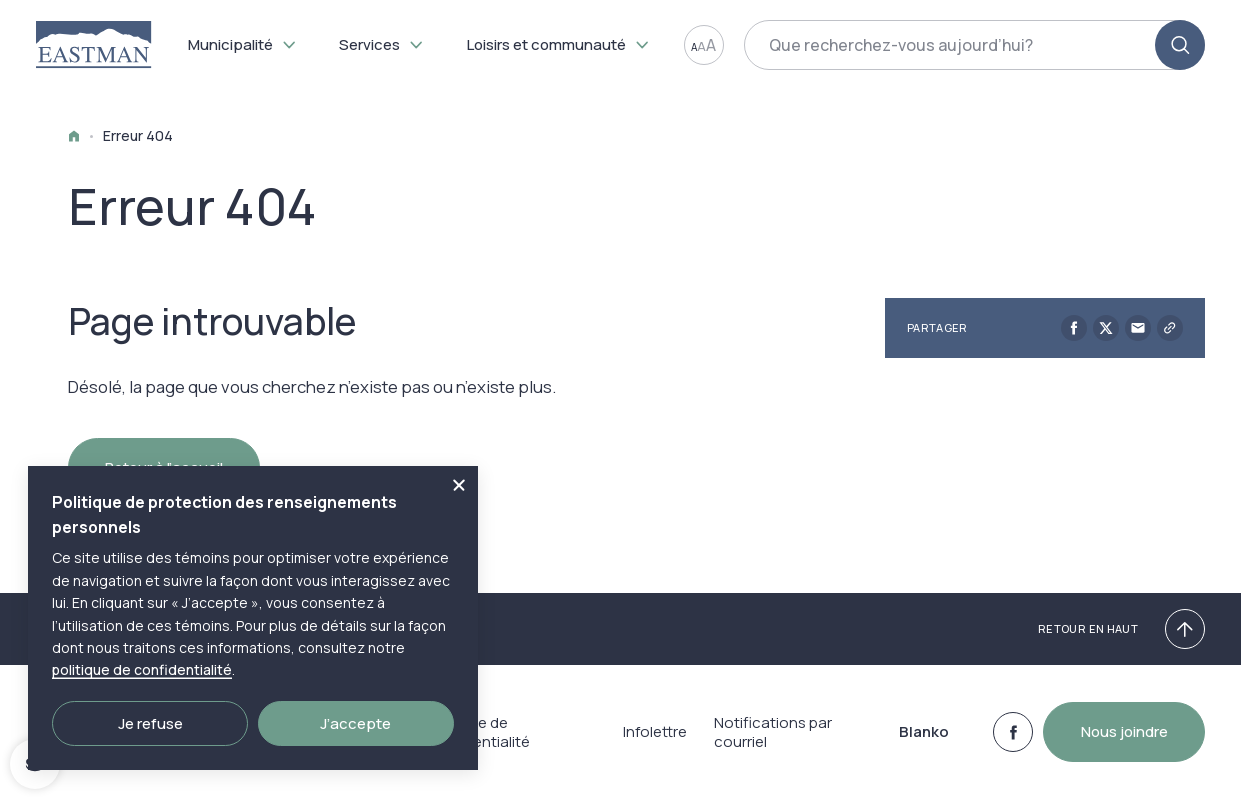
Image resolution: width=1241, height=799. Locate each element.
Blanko (920, 732)
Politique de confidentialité (478, 732)
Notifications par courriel (773, 732)
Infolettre (650, 732)
